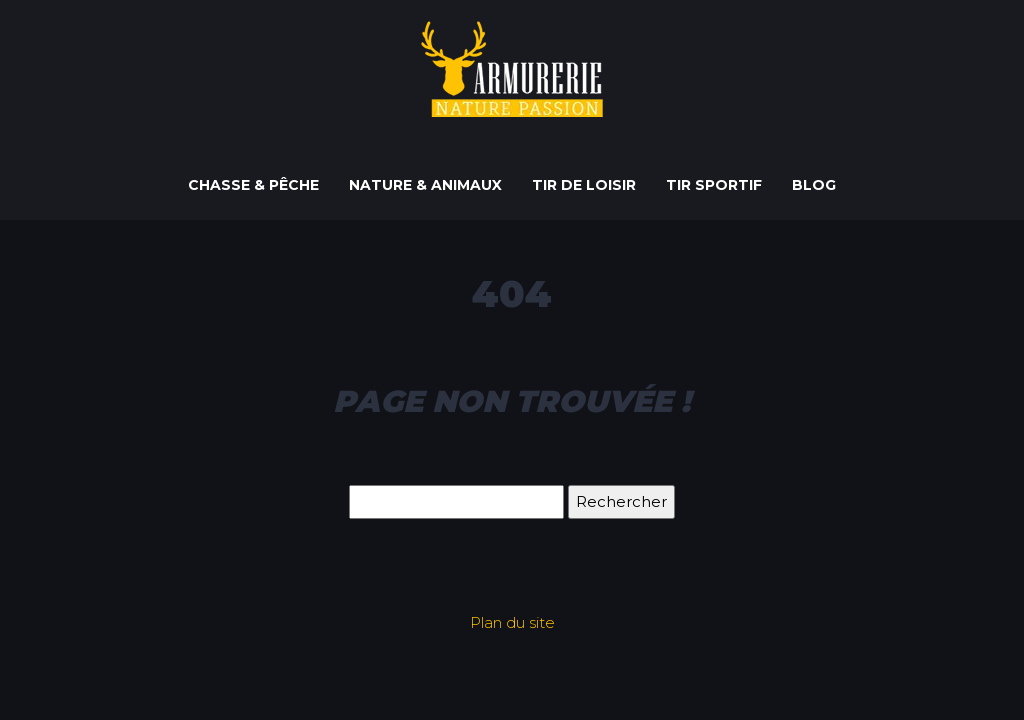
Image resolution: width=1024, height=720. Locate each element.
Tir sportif (714, 185)
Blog (814, 185)
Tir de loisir (584, 185)
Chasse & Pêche (253, 185)
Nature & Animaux (425, 185)
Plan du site (512, 622)
